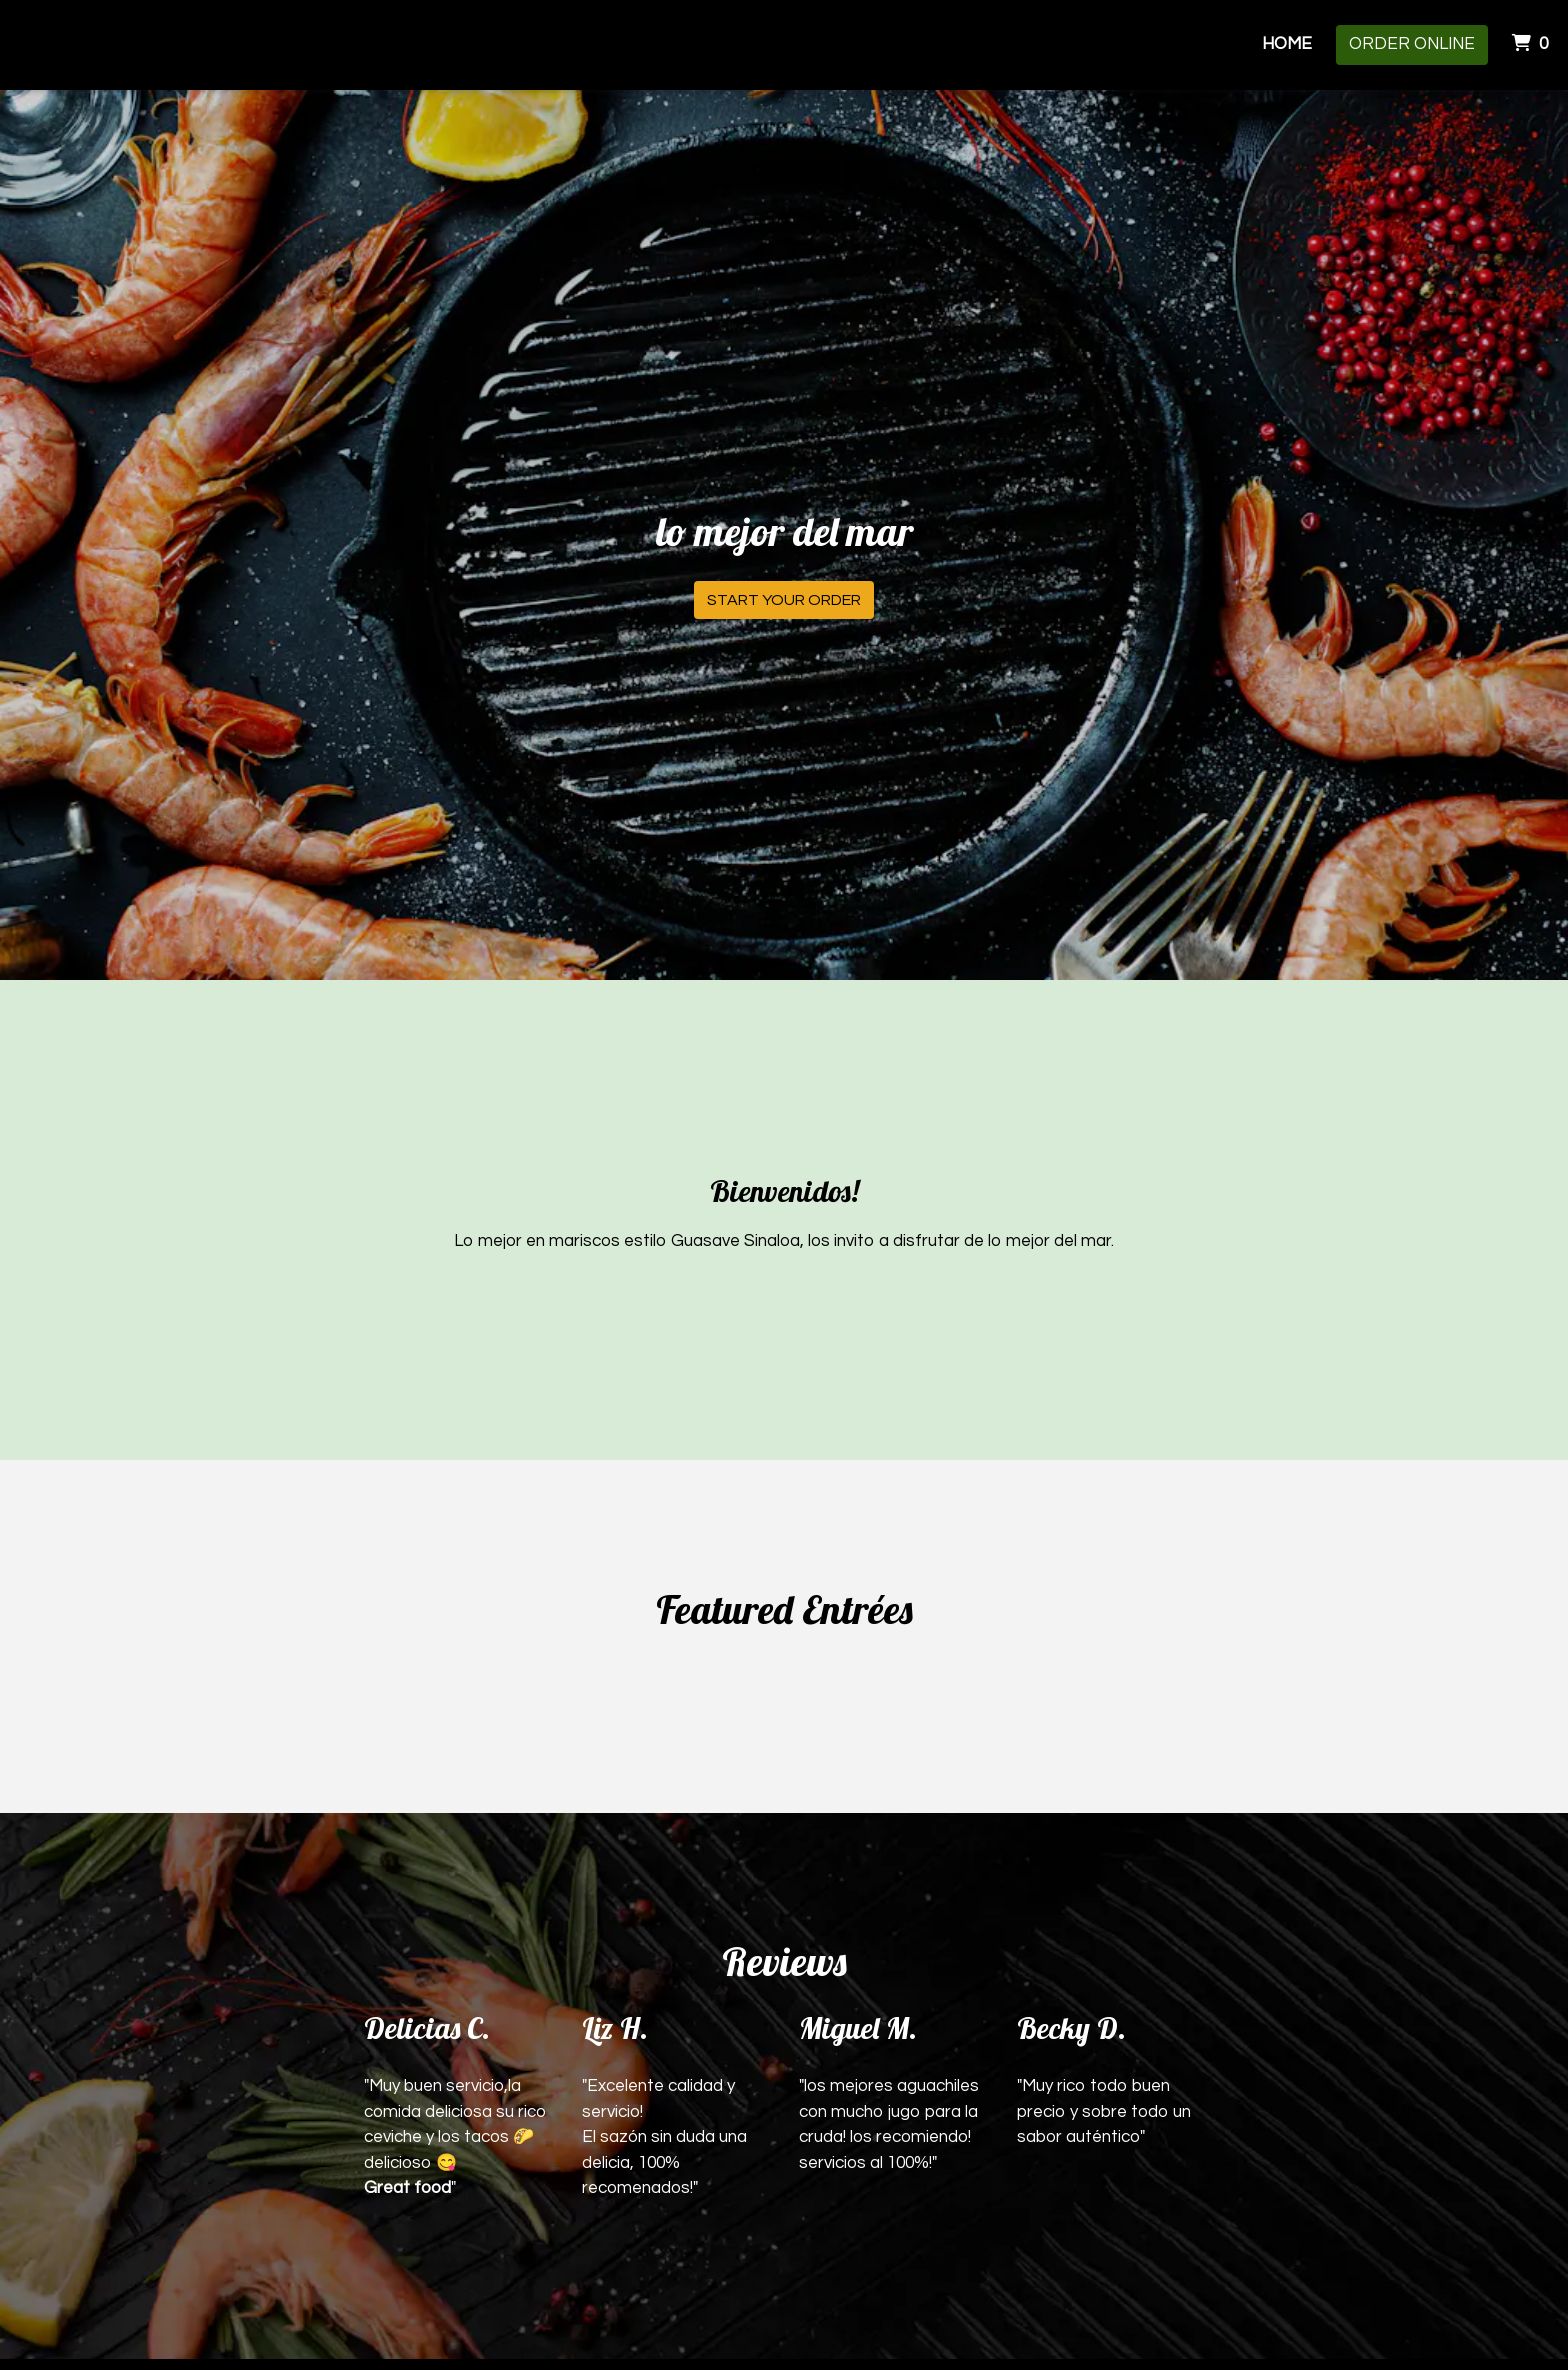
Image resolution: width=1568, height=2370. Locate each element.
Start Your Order (784, 600)
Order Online (1412, 44)
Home (1287, 44)
